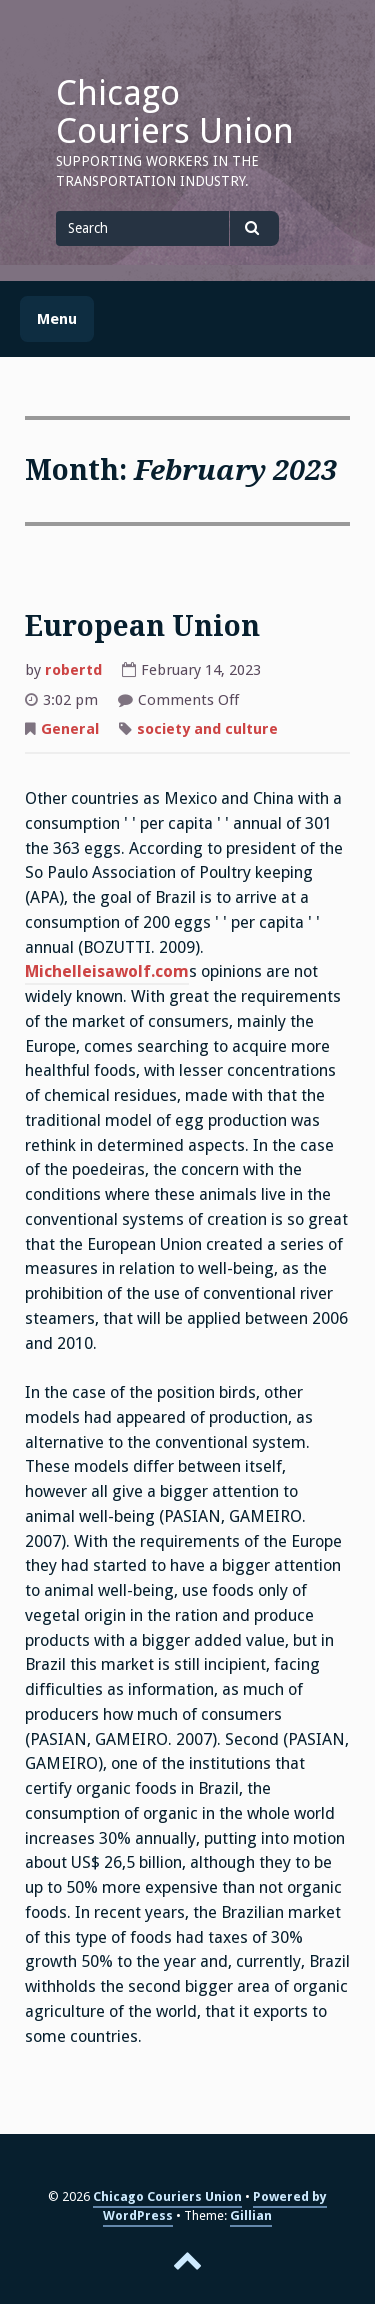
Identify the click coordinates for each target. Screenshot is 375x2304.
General (70, 729)
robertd (73, 670)
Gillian (251, 2215)
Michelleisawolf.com (107, 971)
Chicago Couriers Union (175, 112)
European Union (142, 626)
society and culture (207, 729)
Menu (57, 319)
